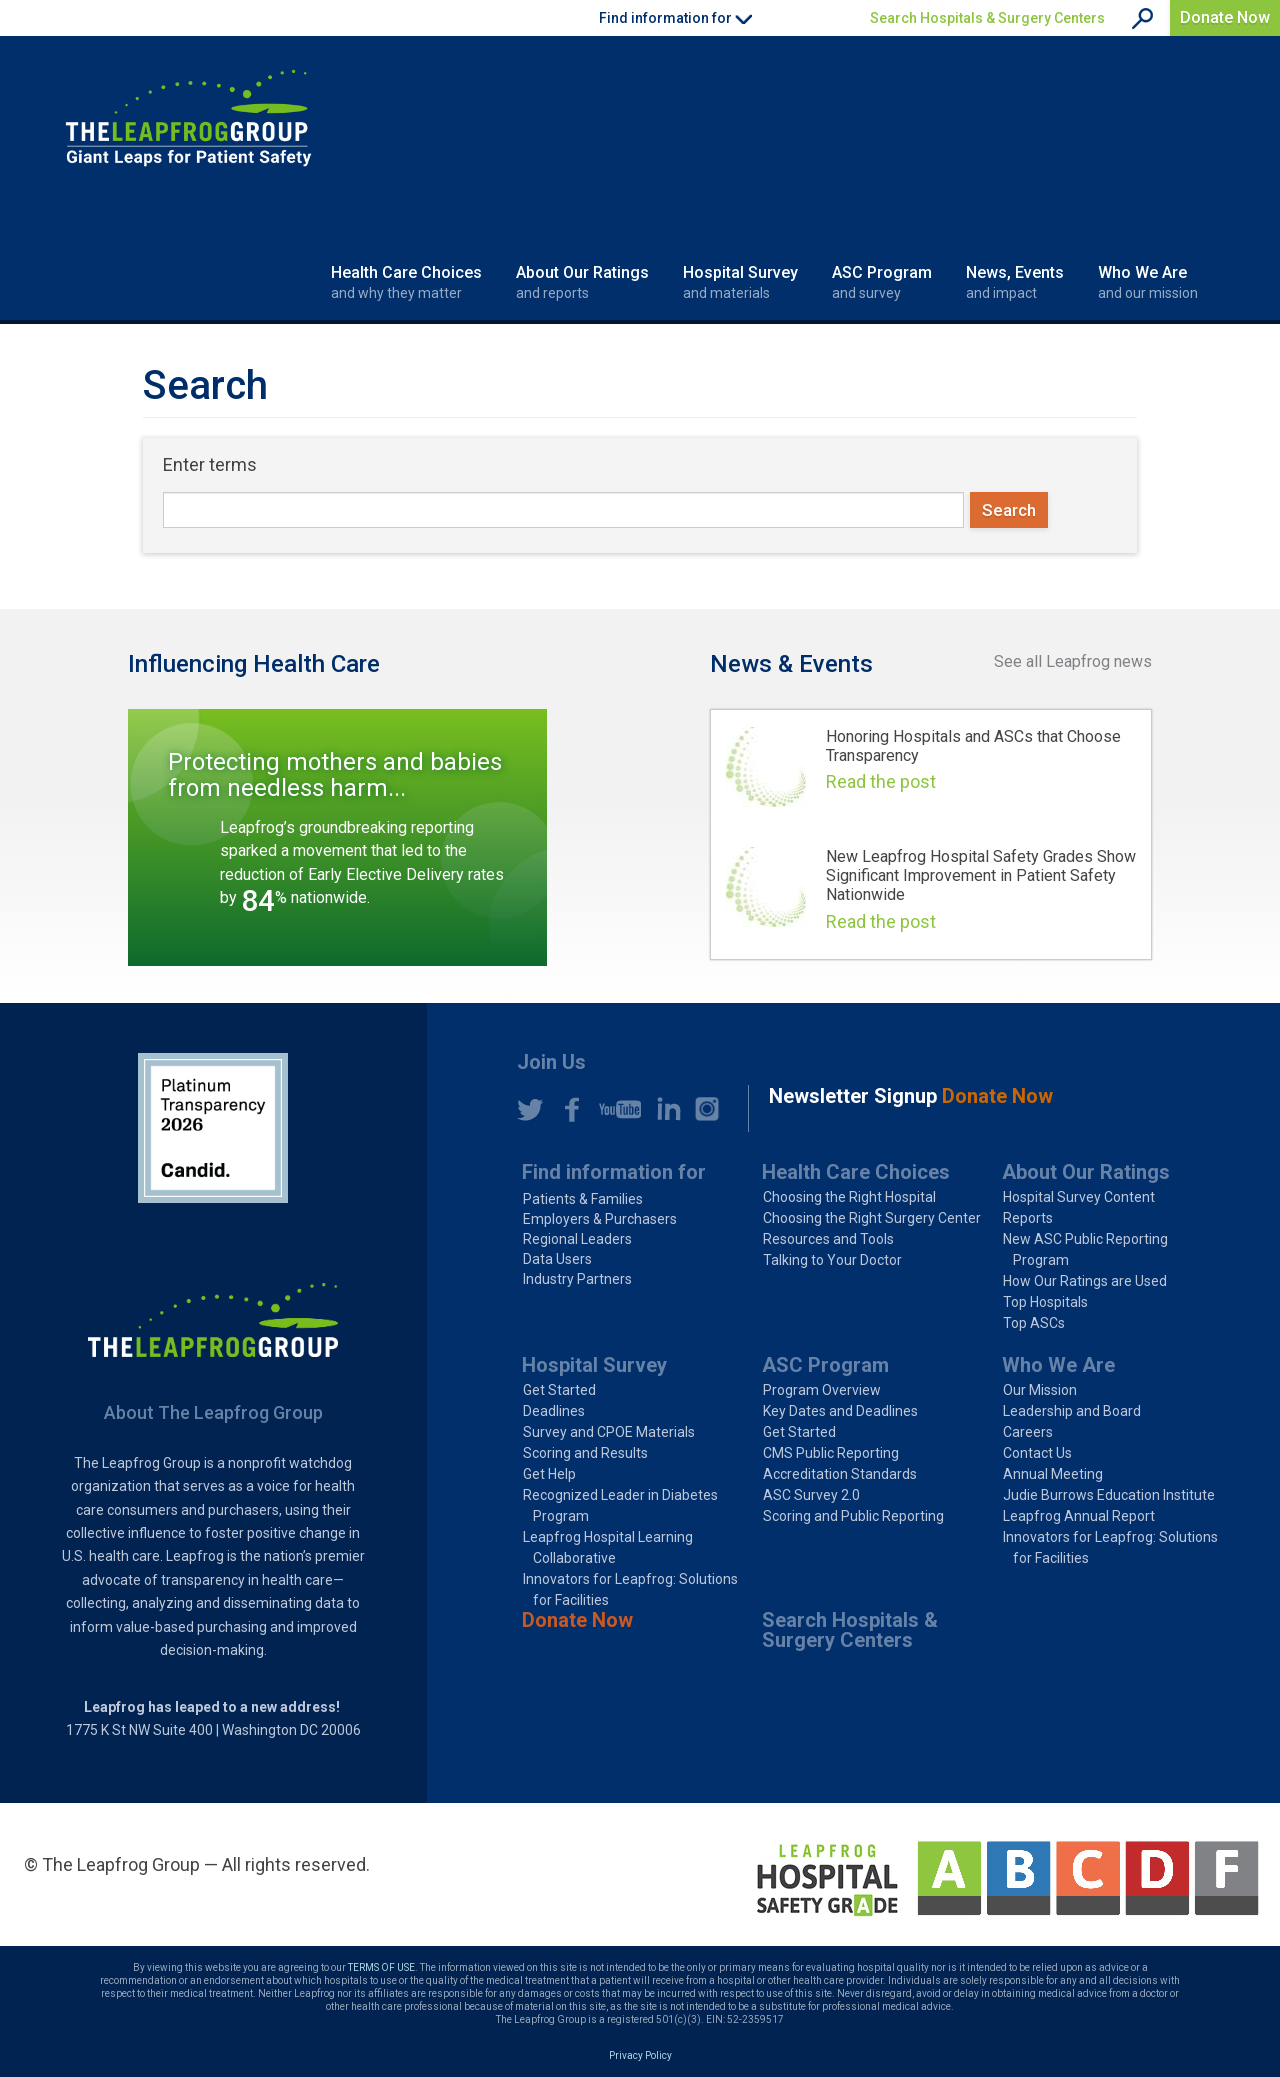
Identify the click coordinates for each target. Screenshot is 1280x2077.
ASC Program (882, 283)
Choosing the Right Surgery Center (872, 1218)
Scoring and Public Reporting (853, 1516)
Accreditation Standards (840, 1474)
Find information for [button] (675, 18)
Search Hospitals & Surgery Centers (987, 18)
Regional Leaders (577, 1239)
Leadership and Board (1072, 1411)
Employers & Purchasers (600, 1219)
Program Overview (822, 1390)
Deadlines (554, 1411)
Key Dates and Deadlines (840, 1411)
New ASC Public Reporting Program (1085, 1249)
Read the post (881, 781)
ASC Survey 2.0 (811, 1495)
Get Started (559, 1390)
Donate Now (1225, 17)
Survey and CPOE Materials (609, 1432)
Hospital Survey (740, 283)
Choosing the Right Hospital (849, 1197)
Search (1009, 510)
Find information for (614, 1172)
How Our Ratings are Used (1085, 1281)
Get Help (549, 1474)
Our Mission (1040, 1390)
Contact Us (1037, 1453)
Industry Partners (577, 1279)
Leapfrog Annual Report (1079, 1516)
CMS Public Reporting (831, 1453)
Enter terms (210, 464)
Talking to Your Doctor (832, 1260)
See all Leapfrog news (1073, 661)
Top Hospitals (1045, 1302)
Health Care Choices (406, 283)
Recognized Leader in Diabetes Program (620, 1505)
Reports (1028, 1218)
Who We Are (1148, 283)
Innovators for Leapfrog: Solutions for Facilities (630, 1589)
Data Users (557, 1259)
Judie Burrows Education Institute (1109, 1495)
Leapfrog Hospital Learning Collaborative (608, 1547)
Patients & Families (583, 1199)
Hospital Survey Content (1079, 1197)
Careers (1028, 1432)
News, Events (1015, 283)
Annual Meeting (1053, 1474)
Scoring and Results (585, 1453)
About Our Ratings (582, 283)
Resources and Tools (828, 1239)
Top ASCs (1034, 1323)
